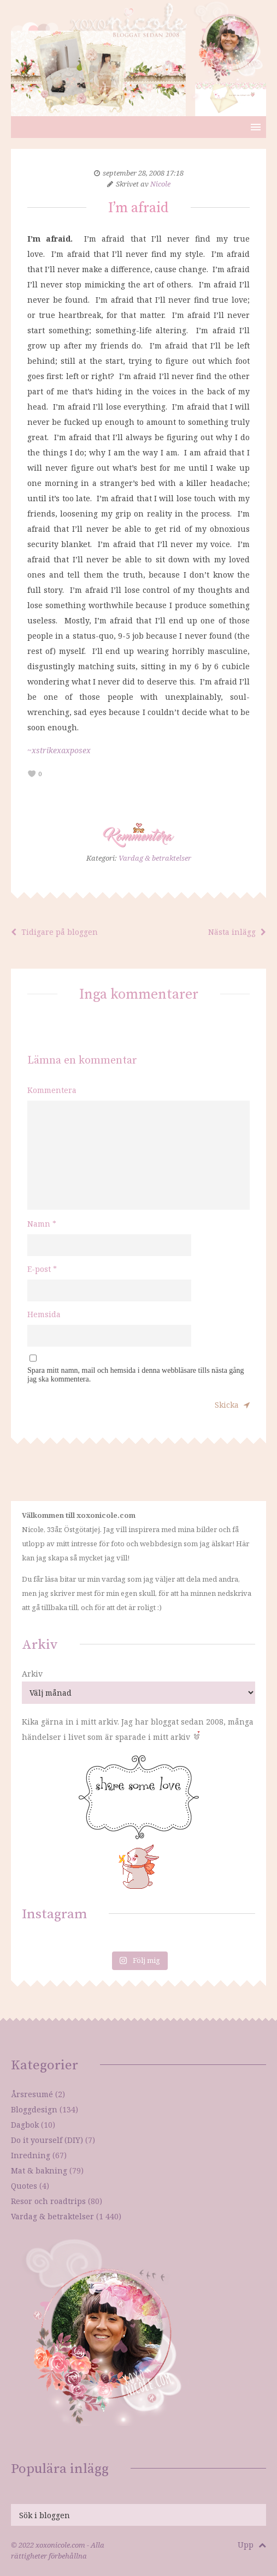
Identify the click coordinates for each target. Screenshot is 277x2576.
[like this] (32, 774)
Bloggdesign (34, 2109)
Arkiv (32, 1673)
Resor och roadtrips (48, 2201)
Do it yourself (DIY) (47, 2140)
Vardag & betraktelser (155, 858)
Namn (41, 1223)
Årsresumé (32, 2094)
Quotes (24, 2186)
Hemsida (44, 1314)
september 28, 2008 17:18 (143, 173)
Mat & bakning (39, 2170)
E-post (42, 1269)
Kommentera (51, 1090)
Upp (252, 2544)
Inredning (30, 2155)
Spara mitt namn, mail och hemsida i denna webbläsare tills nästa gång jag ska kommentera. (135, 1374)
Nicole (160, 184)
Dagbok (25, 2124)
